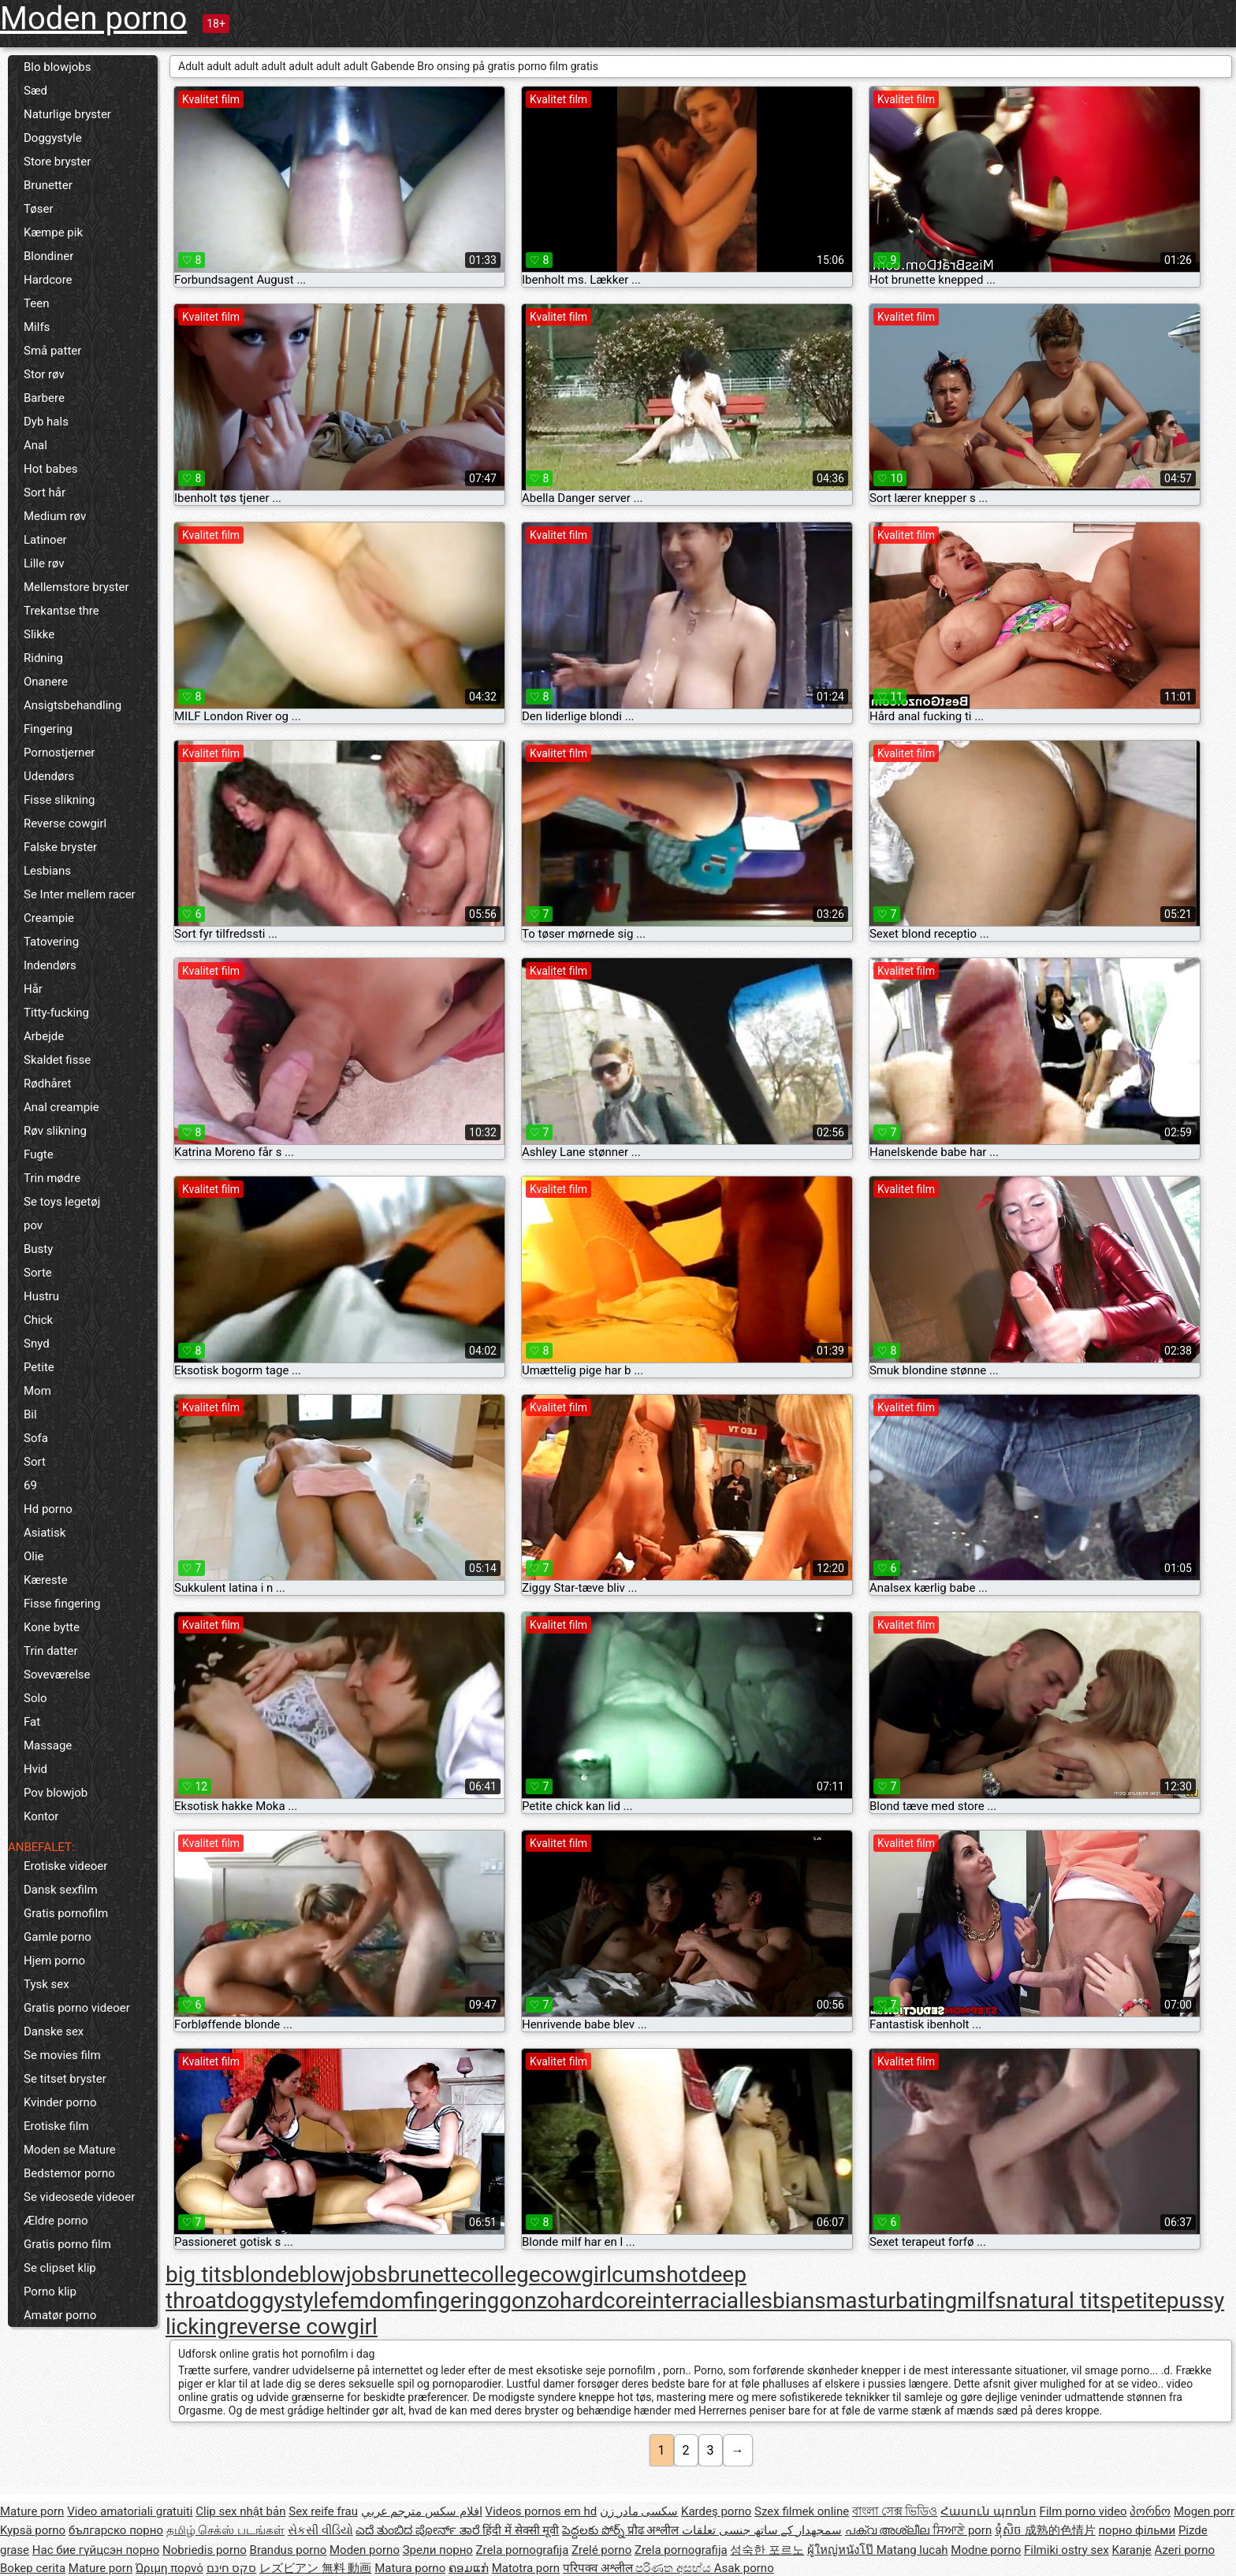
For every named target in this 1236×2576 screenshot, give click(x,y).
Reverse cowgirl (65, 823)
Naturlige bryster (67, 114)
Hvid (35, 1769)
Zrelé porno (601, 2550)
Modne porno (986, 2550)
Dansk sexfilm (61, 1890)
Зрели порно (438, 2550)
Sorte (38, 1273)
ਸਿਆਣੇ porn (962, 2530)
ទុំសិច (1010, 2530)
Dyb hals (46, 421)
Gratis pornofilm (66, 1913)
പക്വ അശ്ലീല (889, 2530)
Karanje (1131, 2550)
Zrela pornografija (522, 2550)
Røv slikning (55, 1131)
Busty (38, 1249)
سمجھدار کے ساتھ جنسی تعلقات (762, 2530)
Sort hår (44, 492)
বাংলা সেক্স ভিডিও (894, 2511)
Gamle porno (57, 1937)
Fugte (39, 1154)
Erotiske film (56, 2126)
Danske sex (54, 2031)
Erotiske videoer (65, 1866)
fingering (456, 2301)
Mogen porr (1204, 2511)
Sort (35, 1462)
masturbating (891, 2301)
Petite (39, 1367)
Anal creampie (61, 1107)
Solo (35, 1698)
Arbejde (44, 1036)
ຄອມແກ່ (469, 2568)
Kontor (41, 1816)
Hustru (41, 1296)
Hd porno (48, 1509)
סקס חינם (232, 2568)
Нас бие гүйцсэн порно (95, 2550)
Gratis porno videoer (77, 2008)
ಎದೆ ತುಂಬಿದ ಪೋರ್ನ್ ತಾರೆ (419, 2530)
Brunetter (48, 185)
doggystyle (277, 2301)
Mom (37, 1391)
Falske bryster (60, 847)
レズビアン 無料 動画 (315, 2568)
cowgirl (576, 2275)
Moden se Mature (70, 2150)
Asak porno (744, 2568)
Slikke (39, 634)
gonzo (529, 2301)
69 (30, 1485)
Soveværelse (57, 1674)
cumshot (655, 2275)
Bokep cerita (32, 2568)
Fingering (48, 729)
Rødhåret (47, 1083)
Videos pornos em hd (542, 2511)
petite (1139, 2301)
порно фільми (1136, 2530)
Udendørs (49, 776)
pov (33, 1225)
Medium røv (55, 516)
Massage (48, 1745)
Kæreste (46, 1580)
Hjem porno (54, 1960)
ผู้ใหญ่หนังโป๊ (842, 2550)
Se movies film (62, 2055)
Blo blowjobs (57, 67)
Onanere (46, 682)
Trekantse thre (61, 611)
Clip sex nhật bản (240, 2511)
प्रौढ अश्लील (654, 2530)
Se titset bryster (65, 2079)
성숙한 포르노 (767, 2550)
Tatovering (51, 942)
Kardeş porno (716, 2511)
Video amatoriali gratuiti (129, 2511)
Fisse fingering (62, 1604)
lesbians (785, 2301)
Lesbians (47, 871)
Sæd (35, 91)
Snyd (37, 1343)
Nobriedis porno (204, 2550)
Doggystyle (53, 138)
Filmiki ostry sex (1066, 2550)
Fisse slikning (59, 800)
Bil (30, 1414)
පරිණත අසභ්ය (674, 2568)
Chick (38, 1320)
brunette (429, 2275)
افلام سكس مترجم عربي (421, 2511)
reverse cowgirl (303, 2327)
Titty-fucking (56, 1012)
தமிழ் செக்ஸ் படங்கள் (225, 2530)
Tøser (39, 209)
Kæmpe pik (53, 232)
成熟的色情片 (1060, 2530)
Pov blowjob (55, 1793)
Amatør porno (60, 2315)
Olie (34, 1556)
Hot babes (51, 469)
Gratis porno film (67, 2244)
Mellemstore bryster (76, 587)
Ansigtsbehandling (72, 705)
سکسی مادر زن (639, 2511)
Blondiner (48, 256)
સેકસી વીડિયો (320, 2530)
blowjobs (343, 2275)
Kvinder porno (60, 2102)
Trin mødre (52, 1178)
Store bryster (57, 161)
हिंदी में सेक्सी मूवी (520, 2530)
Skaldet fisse (57, 1060)
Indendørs (50, 965)
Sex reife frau (323, 2511)
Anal (35, 445)
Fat (32, 1722)
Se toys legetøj (62, 1202)
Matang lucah (912, 2550)
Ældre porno (56, 2221)
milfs (981, 2301)
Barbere (44, 398)
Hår (33, 989)
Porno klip (50, 2291)
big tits (199, 2275)
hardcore (603, 2301)
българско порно (116, 2530)
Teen (36, 303)
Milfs (37, 327)
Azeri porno (1185, 2550)
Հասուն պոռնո (988, 2511)
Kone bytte (52, 1627)
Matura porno (409, 2568)
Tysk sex (46, 1984)
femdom (371, 2301)
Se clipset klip (60, 2268)
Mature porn (32, 2511)
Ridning (43, 658)
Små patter (52, 351)
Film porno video (1083, 2511)
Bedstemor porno (69, 2173)
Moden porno (93, 18)
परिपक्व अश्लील (599, 2568)
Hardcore (48, 280)
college (505, 2275)
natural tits (1059, 2301)
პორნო (1150, 2511)
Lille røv (44, 563)
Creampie (49, 918)
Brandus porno (288, 2550)
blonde (266, 2275)
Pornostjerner (59, 752)
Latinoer (45, 540)
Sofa (36, 1438)
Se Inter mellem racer (80, 894)
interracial (694, 2301)
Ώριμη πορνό (169, 2568)
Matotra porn (526, 2568)
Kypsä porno (32, 2530)
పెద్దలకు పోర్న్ (594, 2530)
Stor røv (44, 374)
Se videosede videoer (79, 2197)
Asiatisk (44, 1533)
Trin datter (51, 1651)
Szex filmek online (801, 2511)
